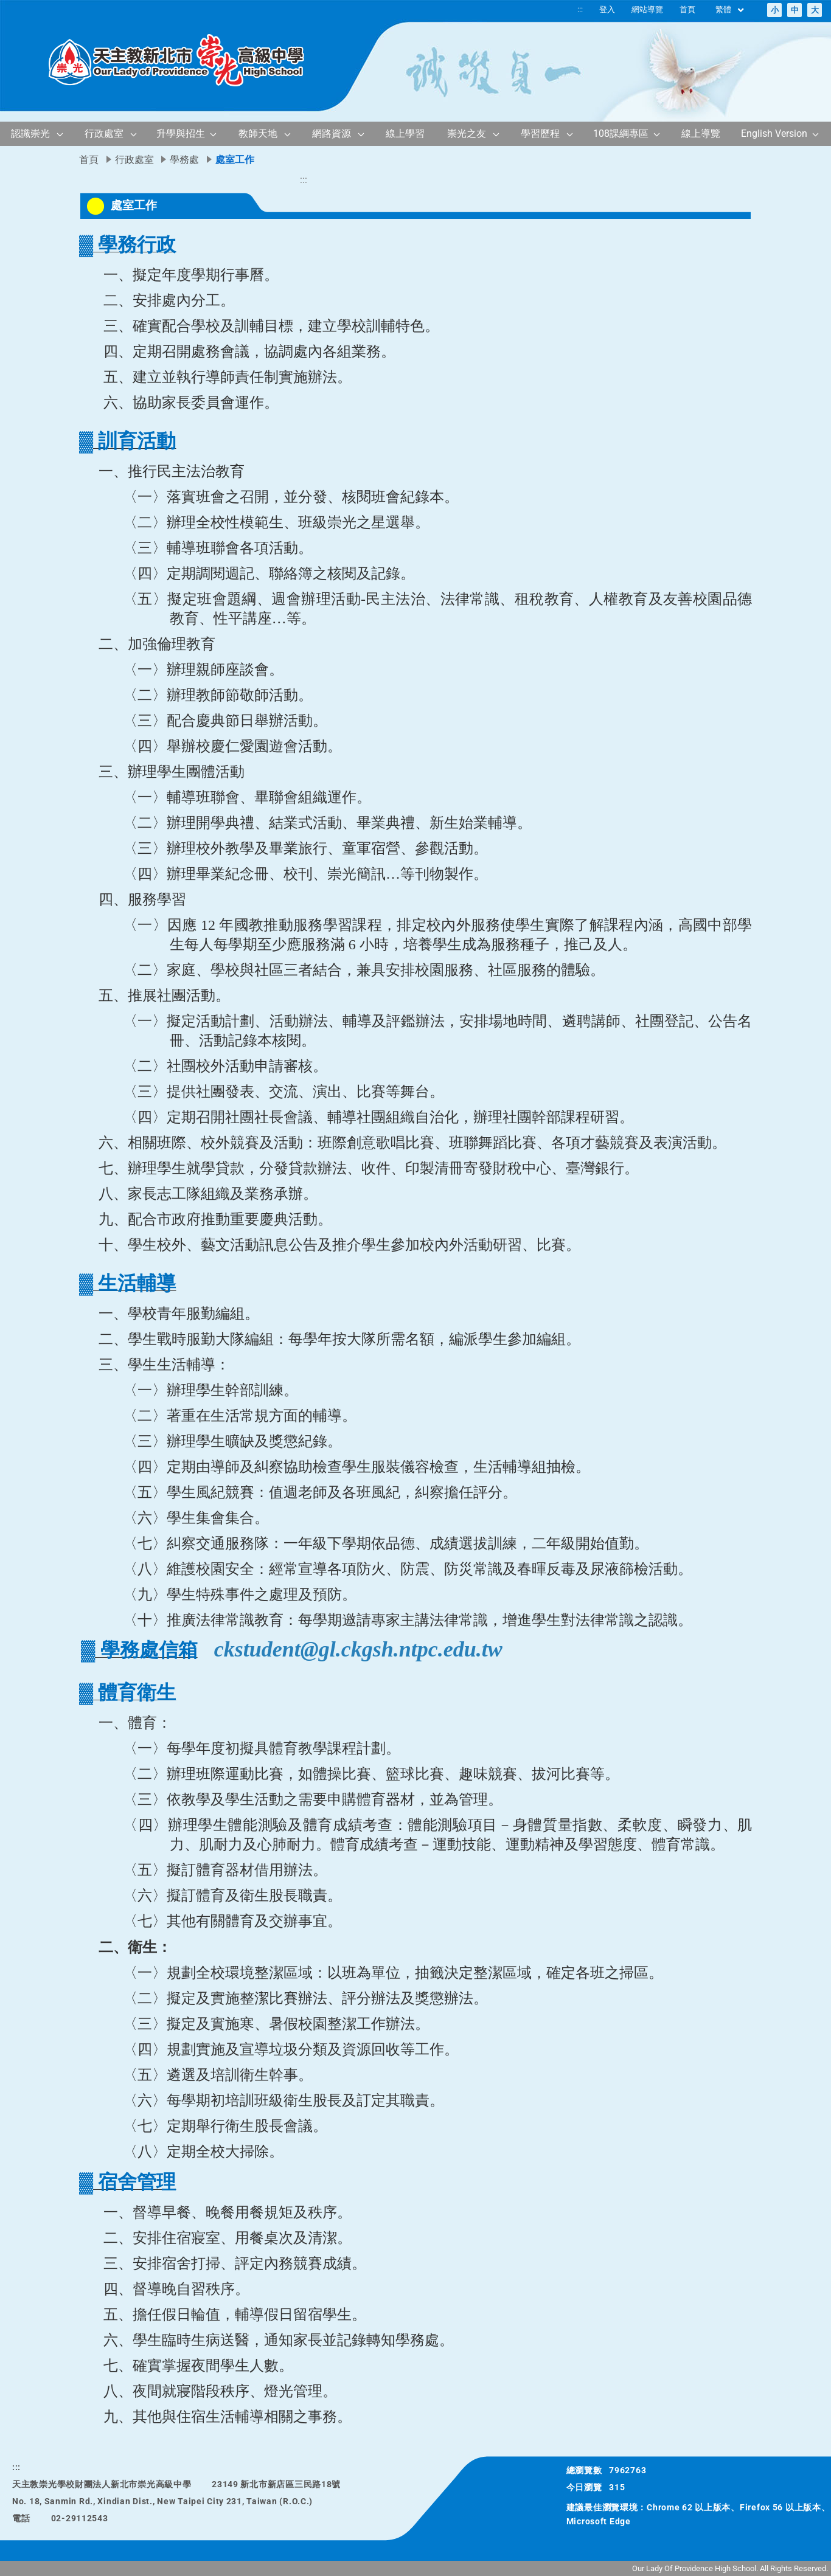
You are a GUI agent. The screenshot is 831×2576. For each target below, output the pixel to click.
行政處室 (104, 133)
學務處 (184, 159)
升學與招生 (180, 133)
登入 (607, 9)
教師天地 (257, 133)
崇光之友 (466, 133)
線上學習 (405, 133)
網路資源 (331, 133)
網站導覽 (647, 9)
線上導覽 (700, 133)
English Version (774, 133)
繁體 (730, 10)
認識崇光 (30, 133)
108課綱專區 (620, 133)
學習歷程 (540, 133)
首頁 (687, 9)
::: (580, 9)
